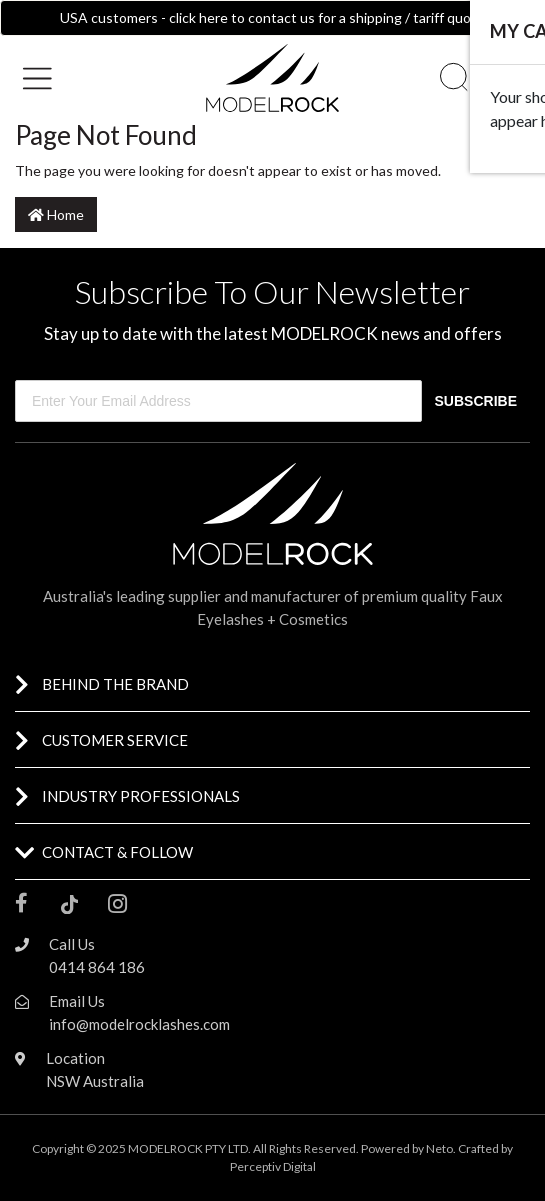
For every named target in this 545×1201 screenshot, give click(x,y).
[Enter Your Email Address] (218, 401)
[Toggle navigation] (44, 78)
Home (56, 214)
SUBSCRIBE (476, 401)
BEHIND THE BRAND (115, 684)
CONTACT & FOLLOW (117, 852)
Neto (439, 1148)
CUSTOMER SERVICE (115, 740)
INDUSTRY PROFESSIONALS (141, 796)
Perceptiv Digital (273, 1166)
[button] (91, 76)
